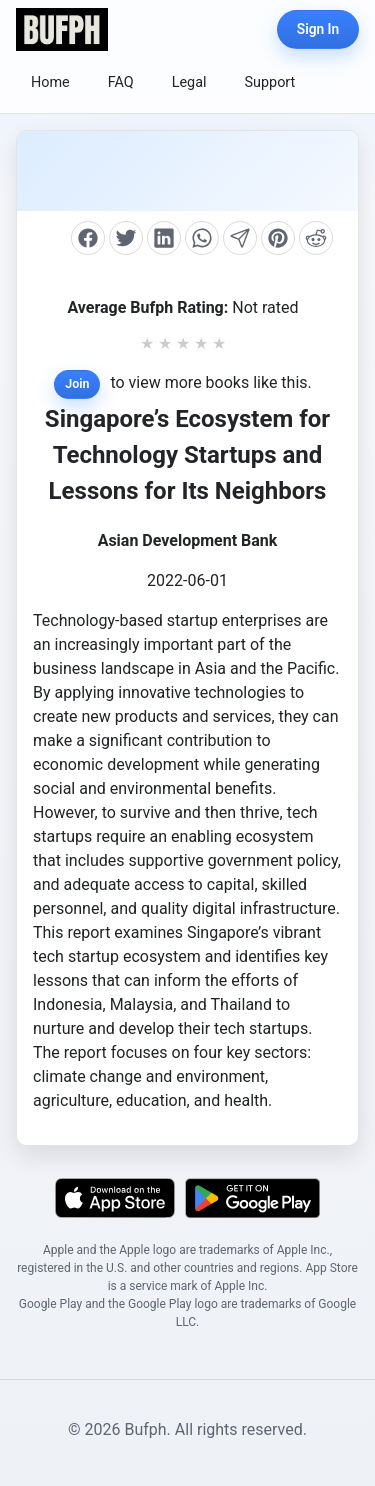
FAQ (121, 82)
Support (270, 82)
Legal (189, 82)
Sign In (318, 29)
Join (77, 383)
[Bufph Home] (62, 29)
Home (50, 82)
